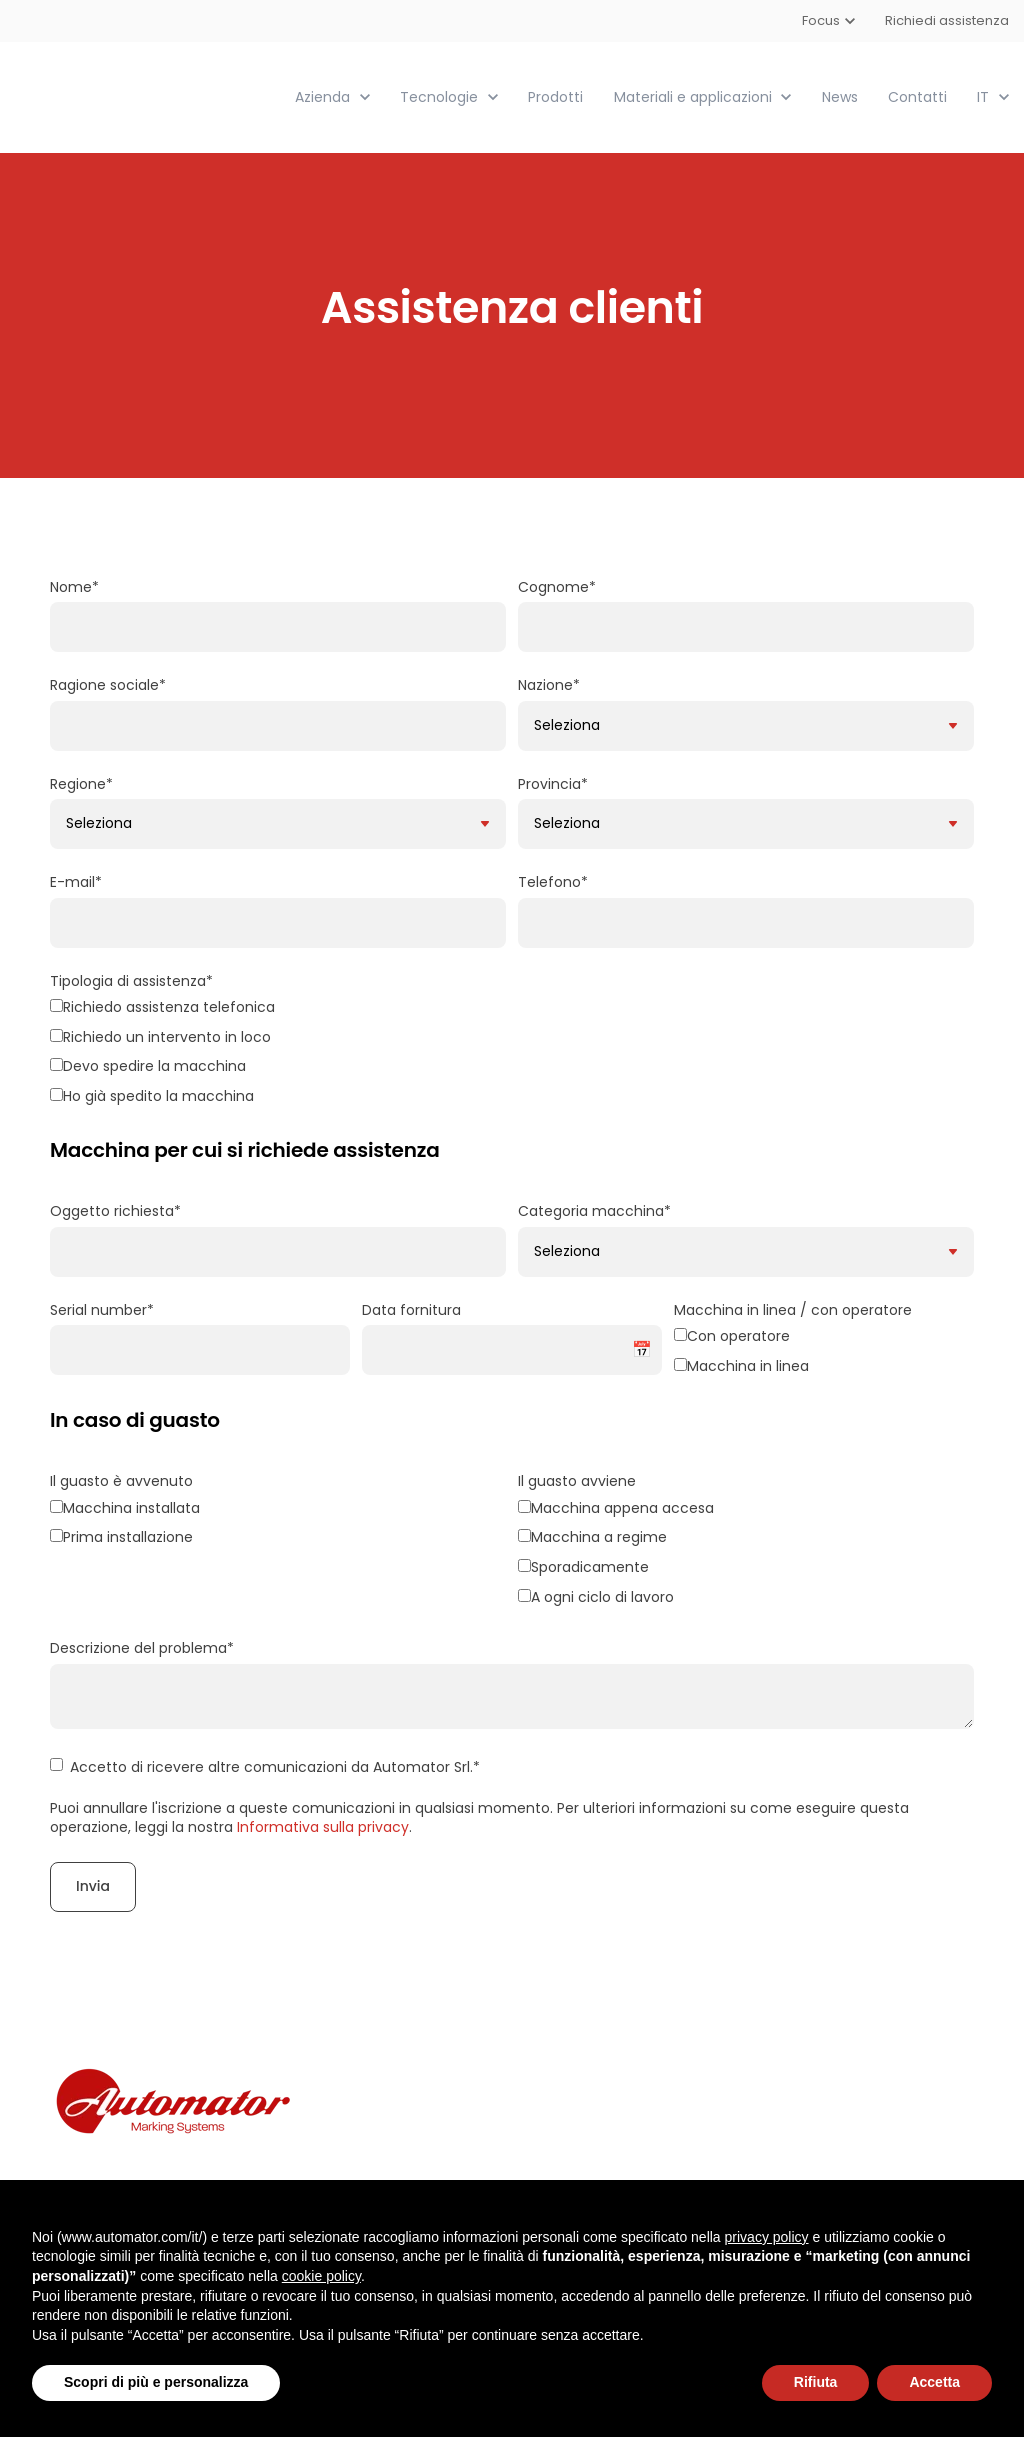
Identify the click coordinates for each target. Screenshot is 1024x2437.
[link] (127, 95)
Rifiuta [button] (816, 2382)
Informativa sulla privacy (323, 1826)
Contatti (917, 96)
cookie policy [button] (321, 2276)
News (840, 96)
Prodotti (555, 96)
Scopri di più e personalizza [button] (156, 2382)
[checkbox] (512, 1054)
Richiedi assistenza (947, 20)
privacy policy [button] (767, 2237)
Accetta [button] (934, 2382)
